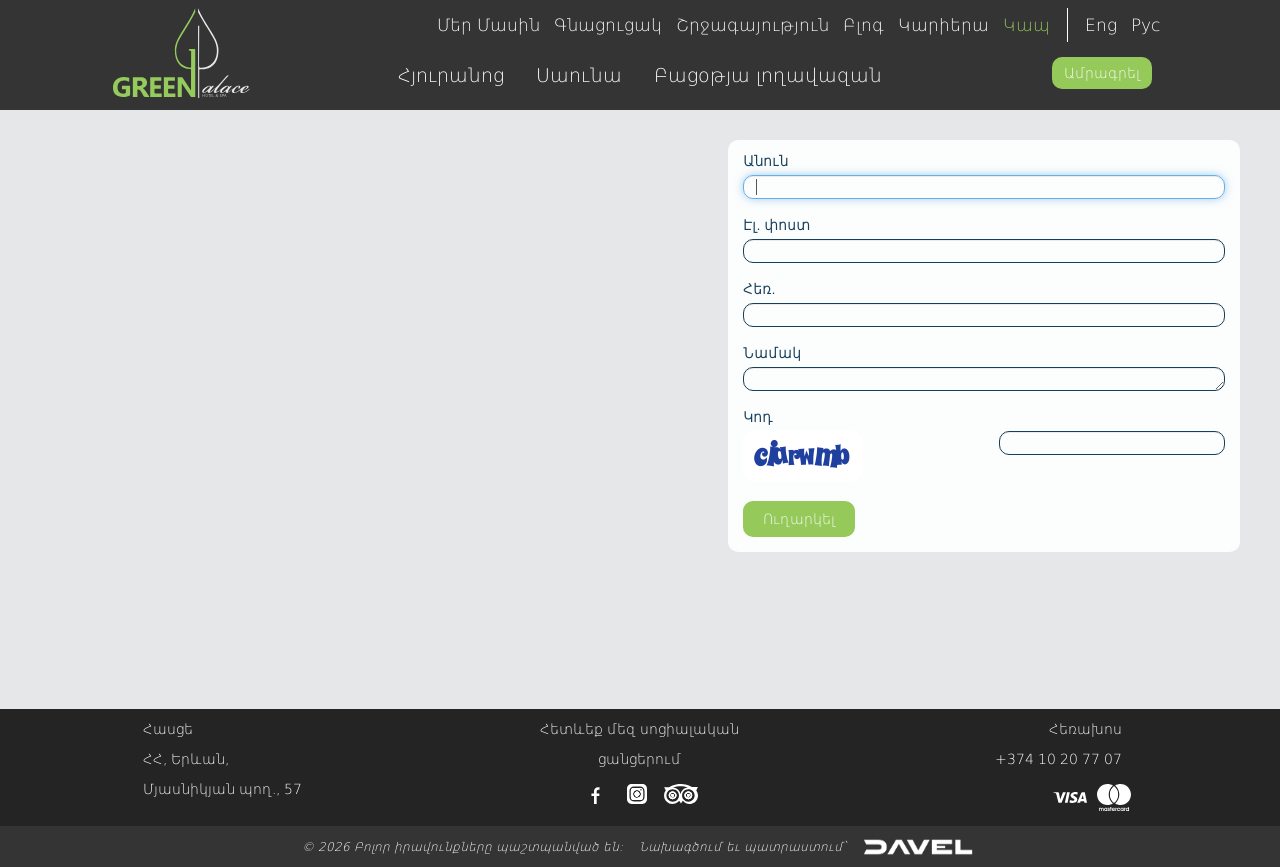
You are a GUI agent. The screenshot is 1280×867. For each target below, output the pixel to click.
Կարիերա (943, 25)
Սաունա (579, 75)
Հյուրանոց (451, 75)
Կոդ (757, 417)
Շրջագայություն (752, 25)
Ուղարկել (799, 519)
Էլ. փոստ (776, 225)
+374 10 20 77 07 (1058, 759)
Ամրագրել (1102, 73)
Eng (1101, 25)
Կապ (1026, 25)
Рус (1145, 25)
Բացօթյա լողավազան (768, 75)
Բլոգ (863, 25)
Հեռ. (759, 289)
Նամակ (772, 353)
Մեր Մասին (488, 25)
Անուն (765, 161)
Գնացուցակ (608, 25)
